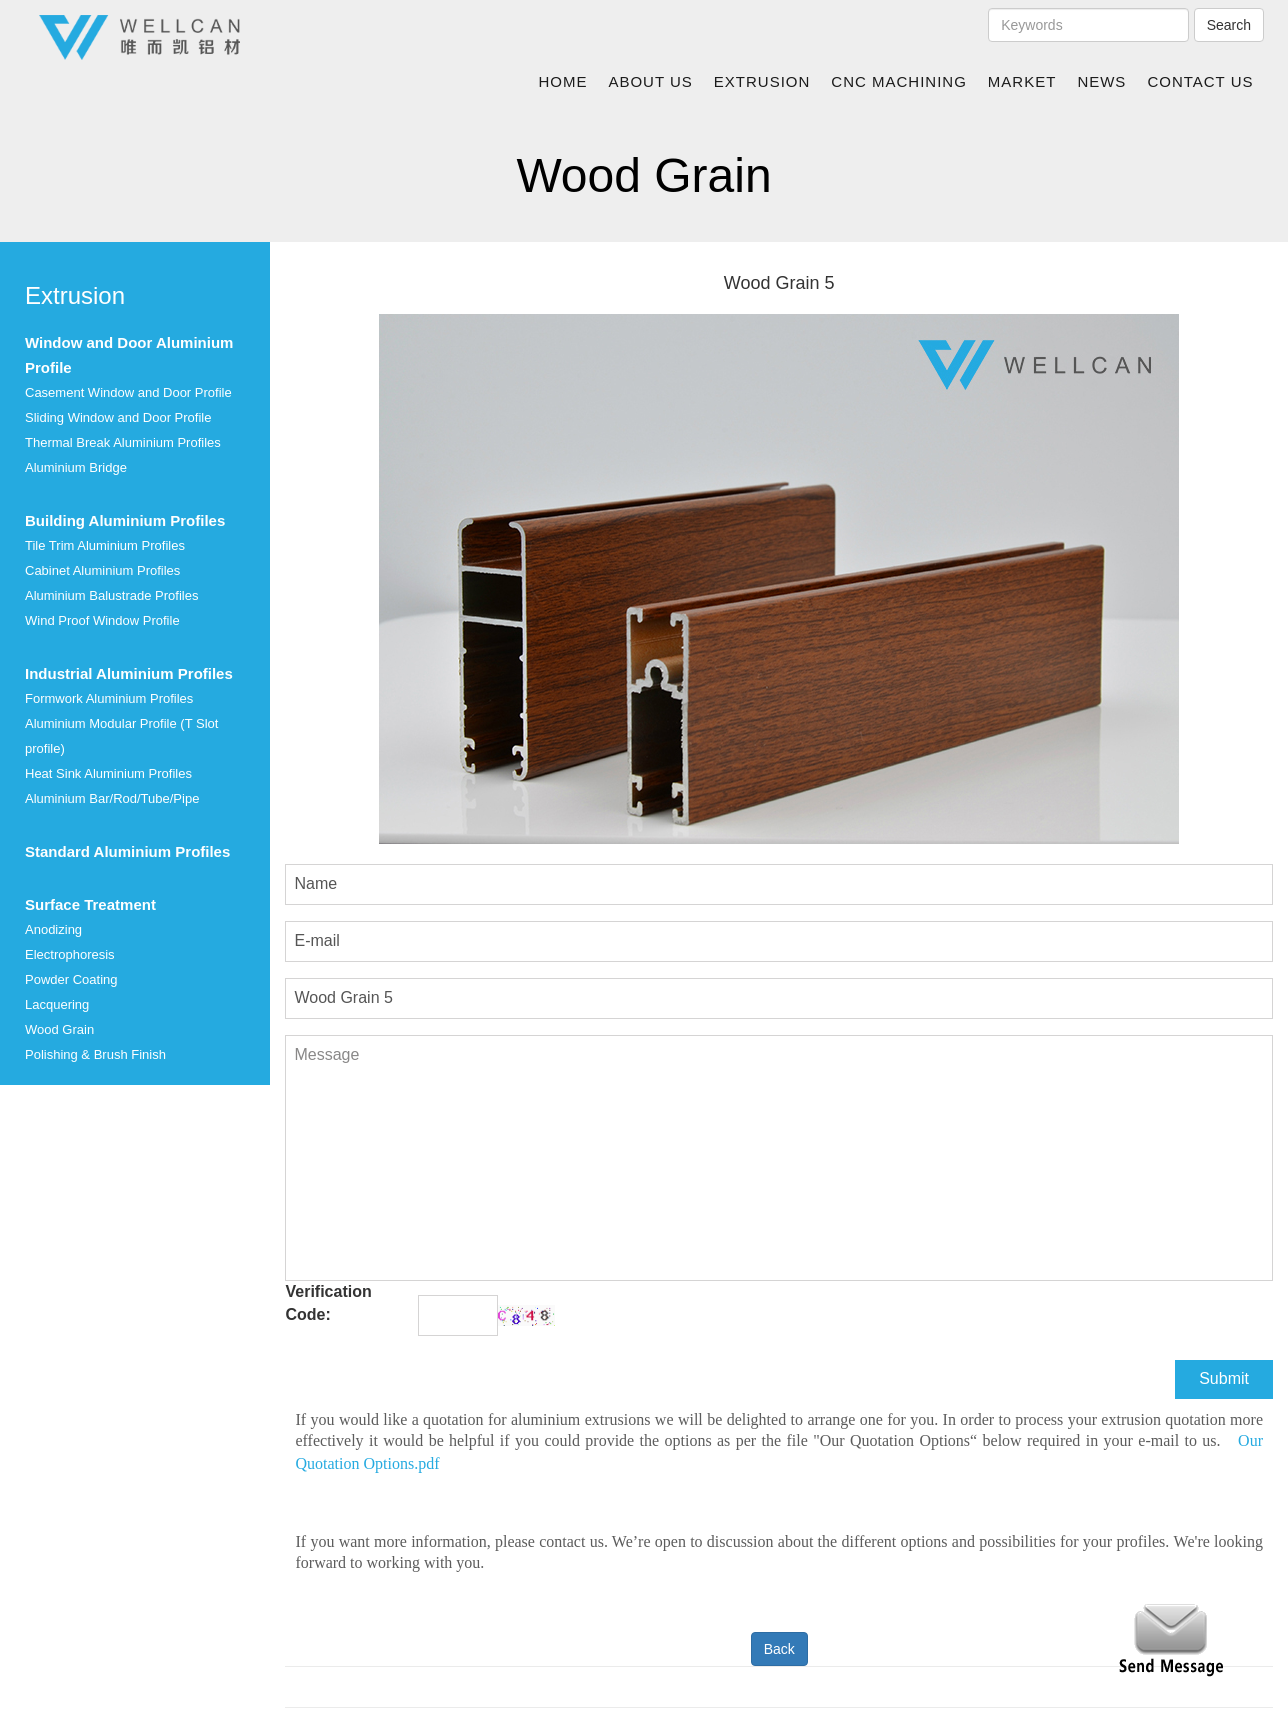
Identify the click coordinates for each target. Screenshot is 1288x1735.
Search (1229, 25)
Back (779, 1649)
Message (779, 1158)
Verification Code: (328, 1303)
